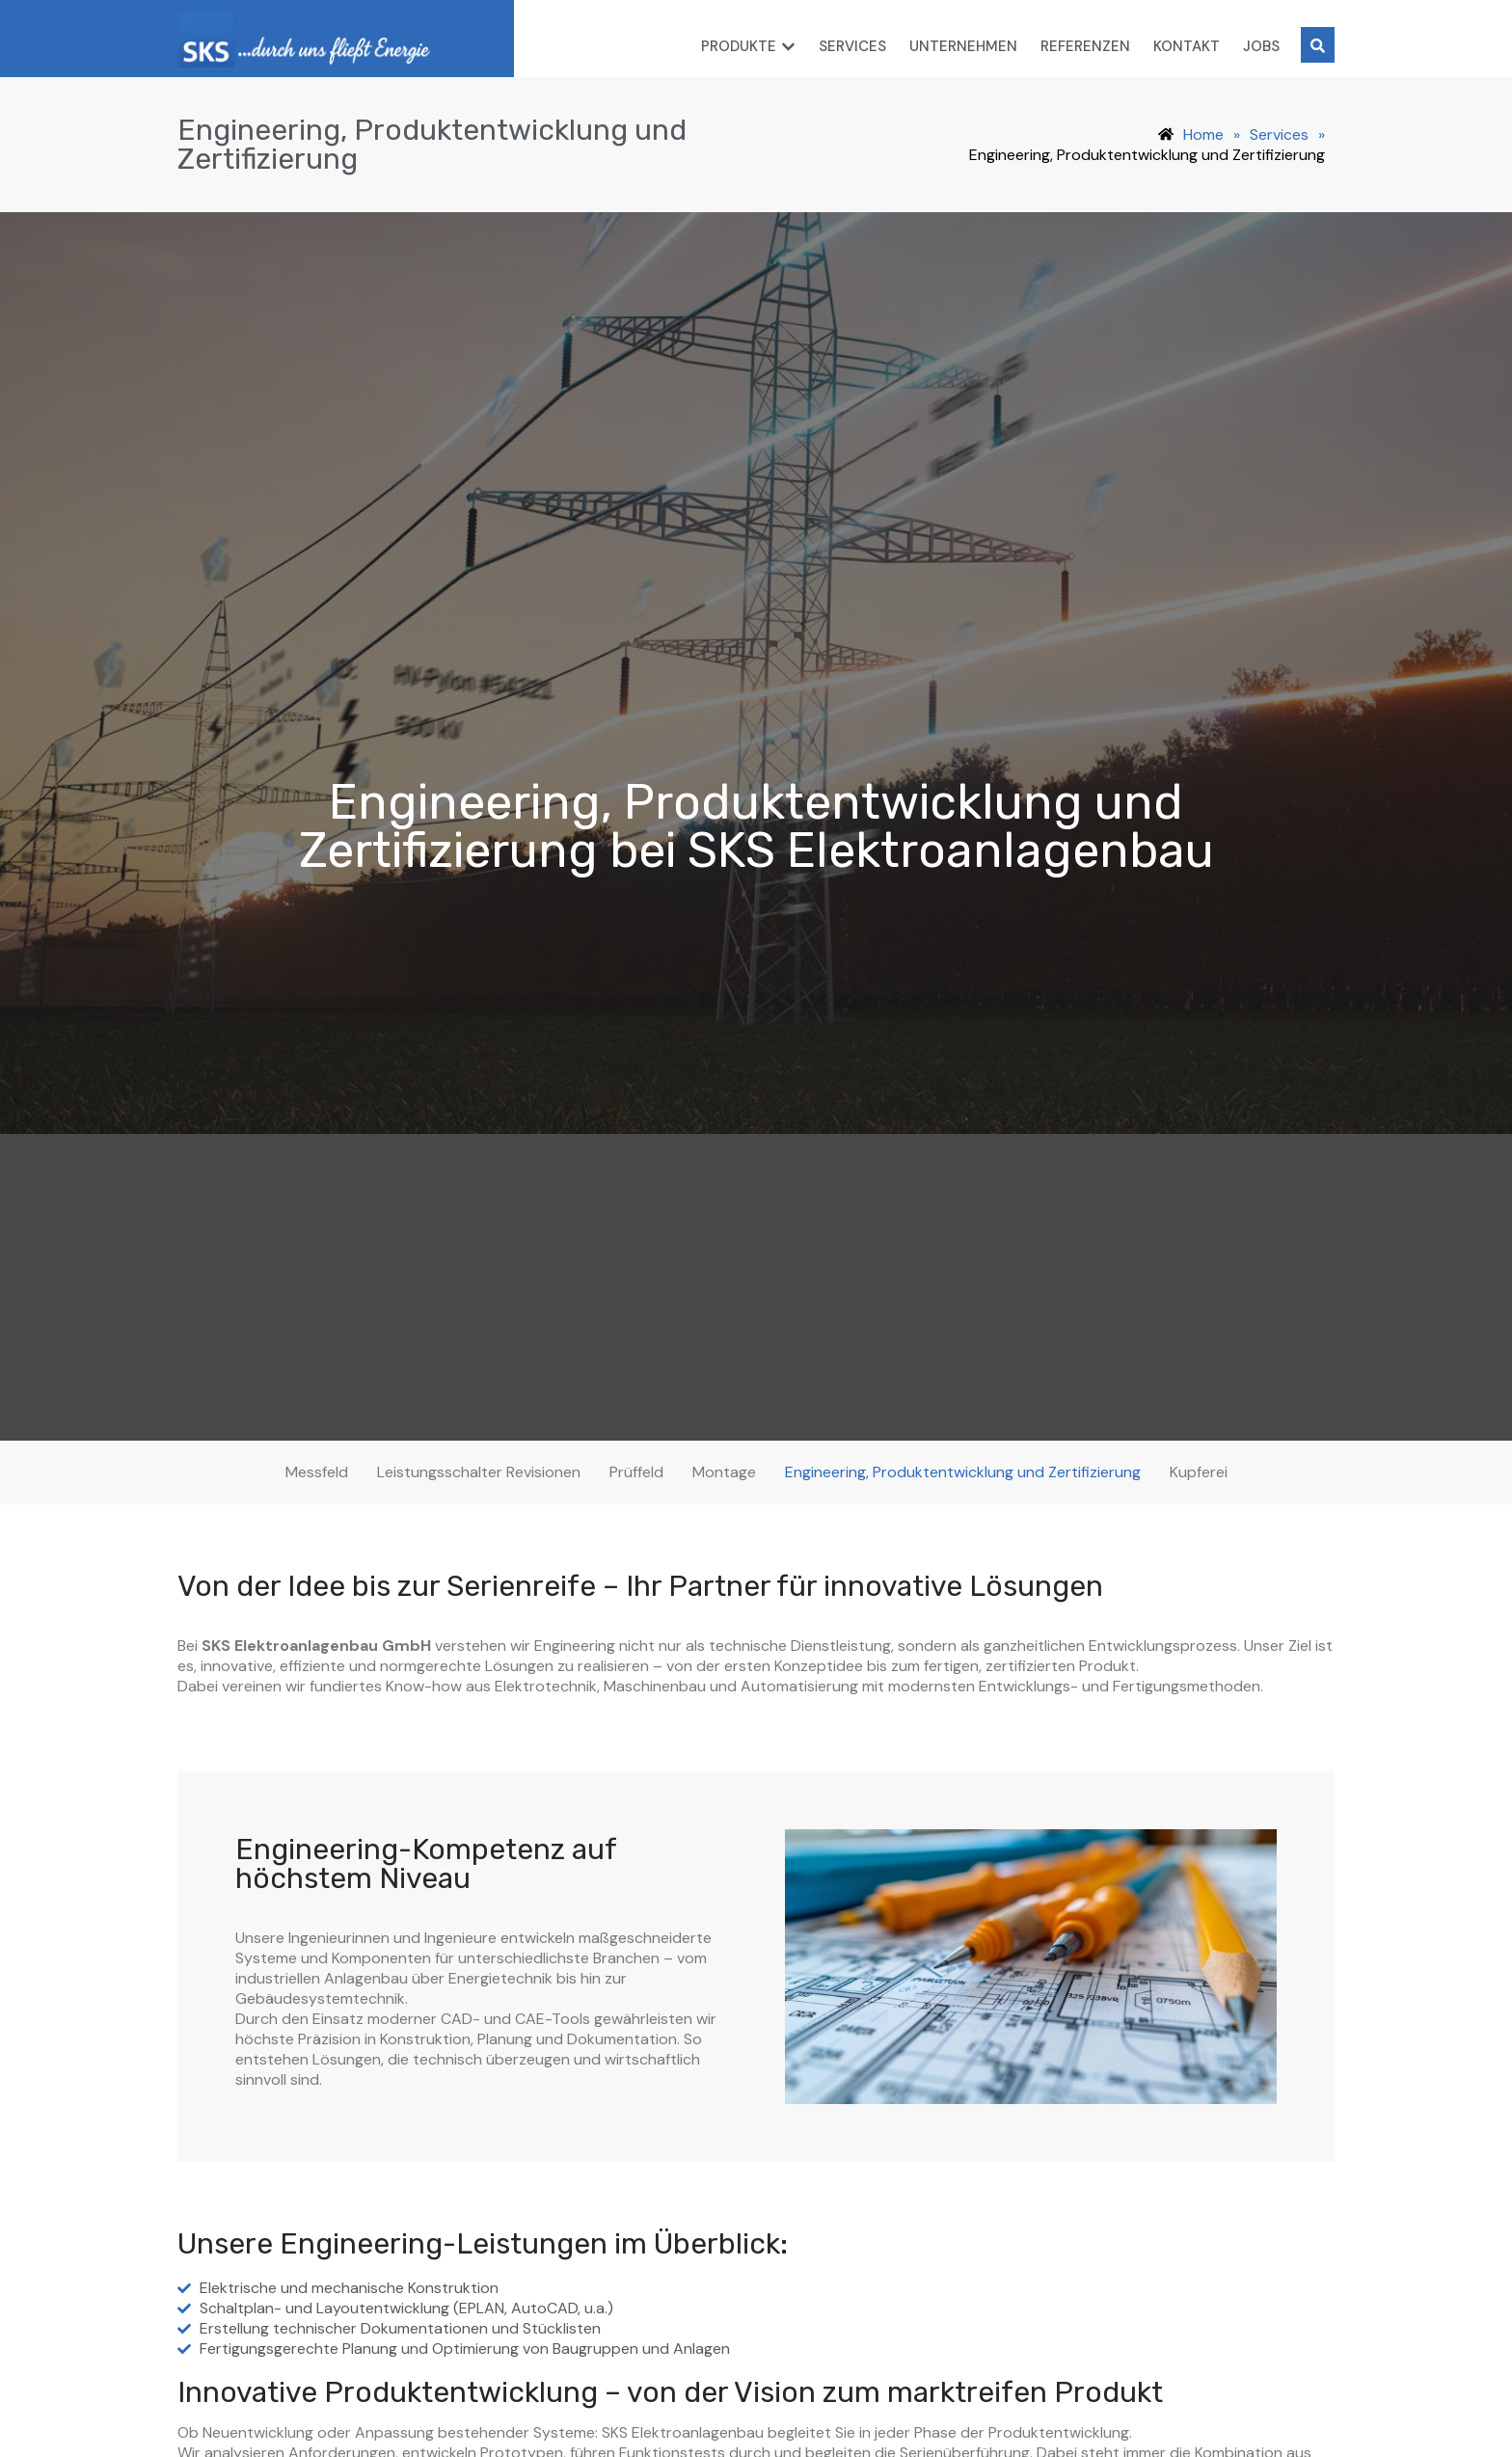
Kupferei (1199, 1472)
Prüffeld (636, 1472)
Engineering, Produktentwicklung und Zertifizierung (963, 1472)
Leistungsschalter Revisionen (478, 1472)
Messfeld (316, 1472)
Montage (724, 1472)
